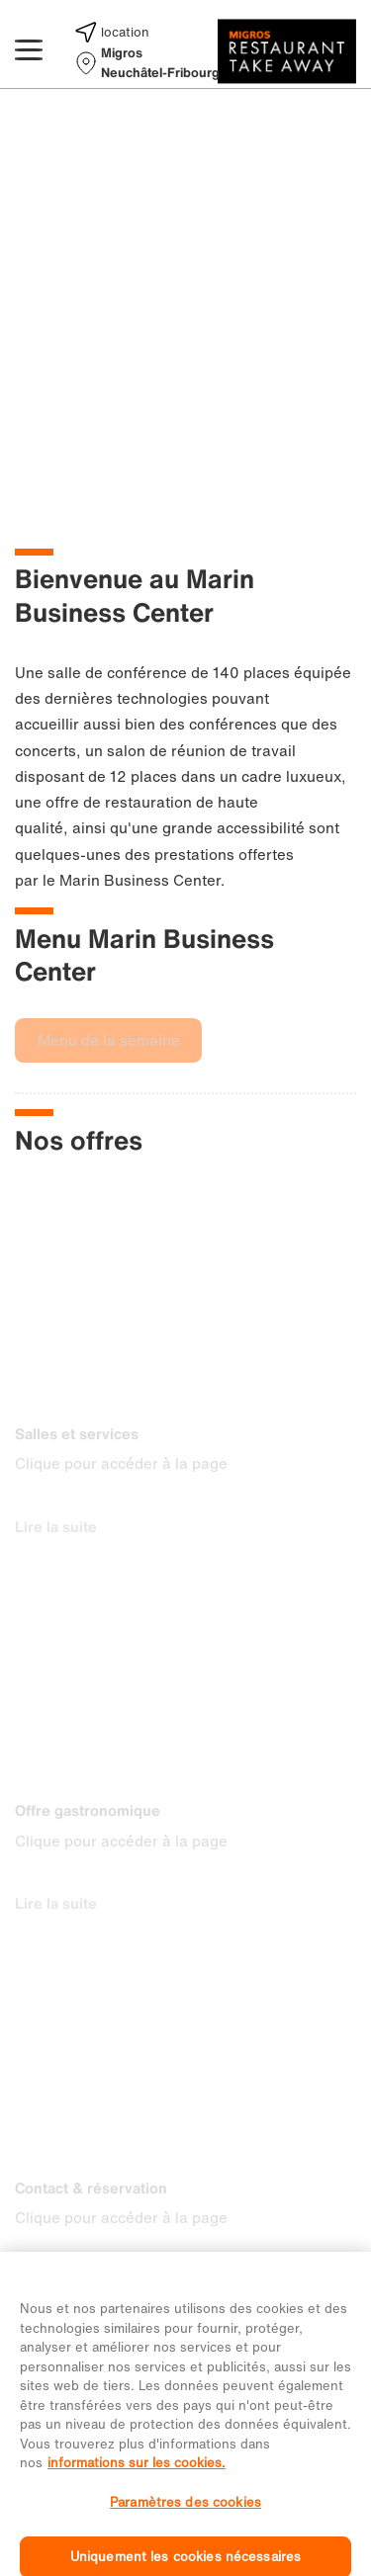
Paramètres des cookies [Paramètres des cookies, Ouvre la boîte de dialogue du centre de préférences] (185, 2514)
